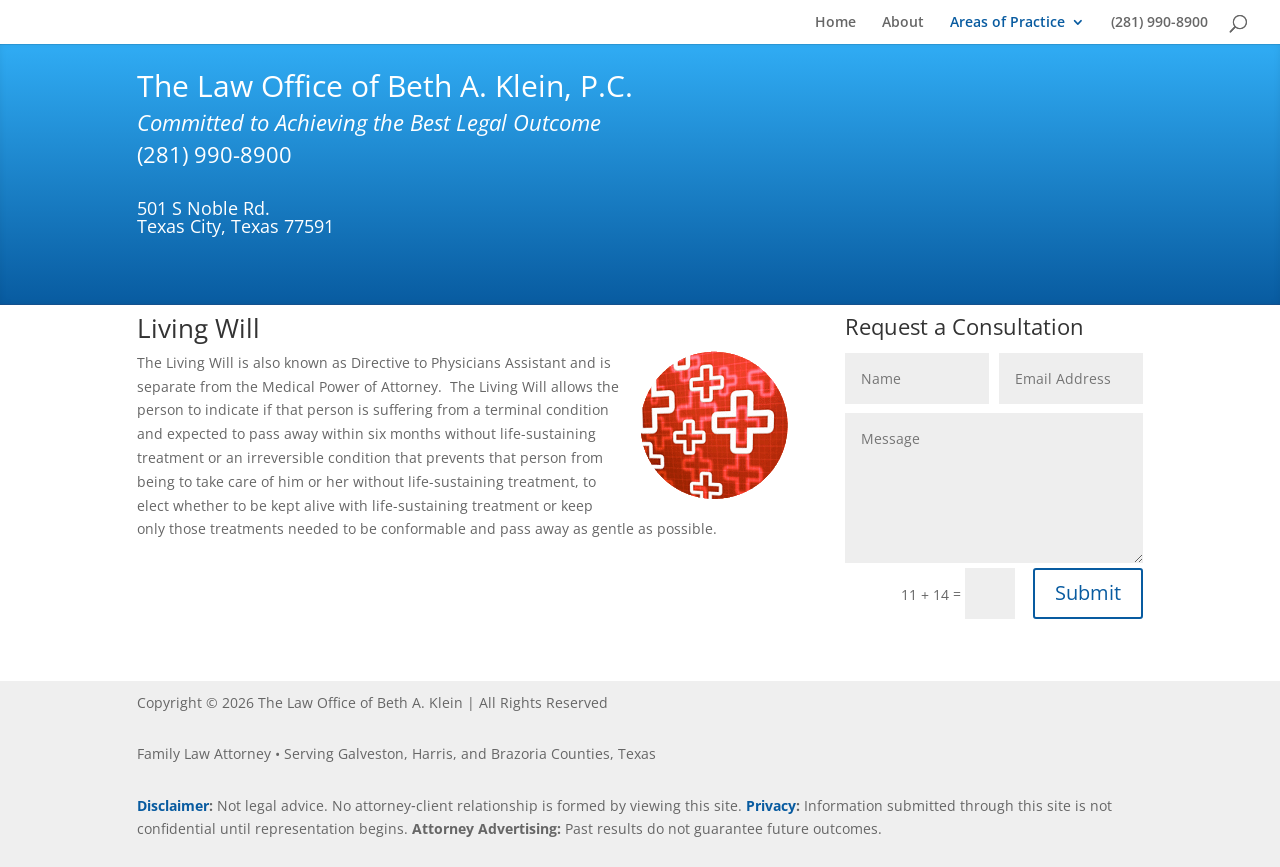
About (903, 23)
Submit (1088, 592)
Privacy (771, 805)
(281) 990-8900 (1159, 23)
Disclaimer (173, 805)
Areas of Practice (1007, 23)
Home (835, 23)
